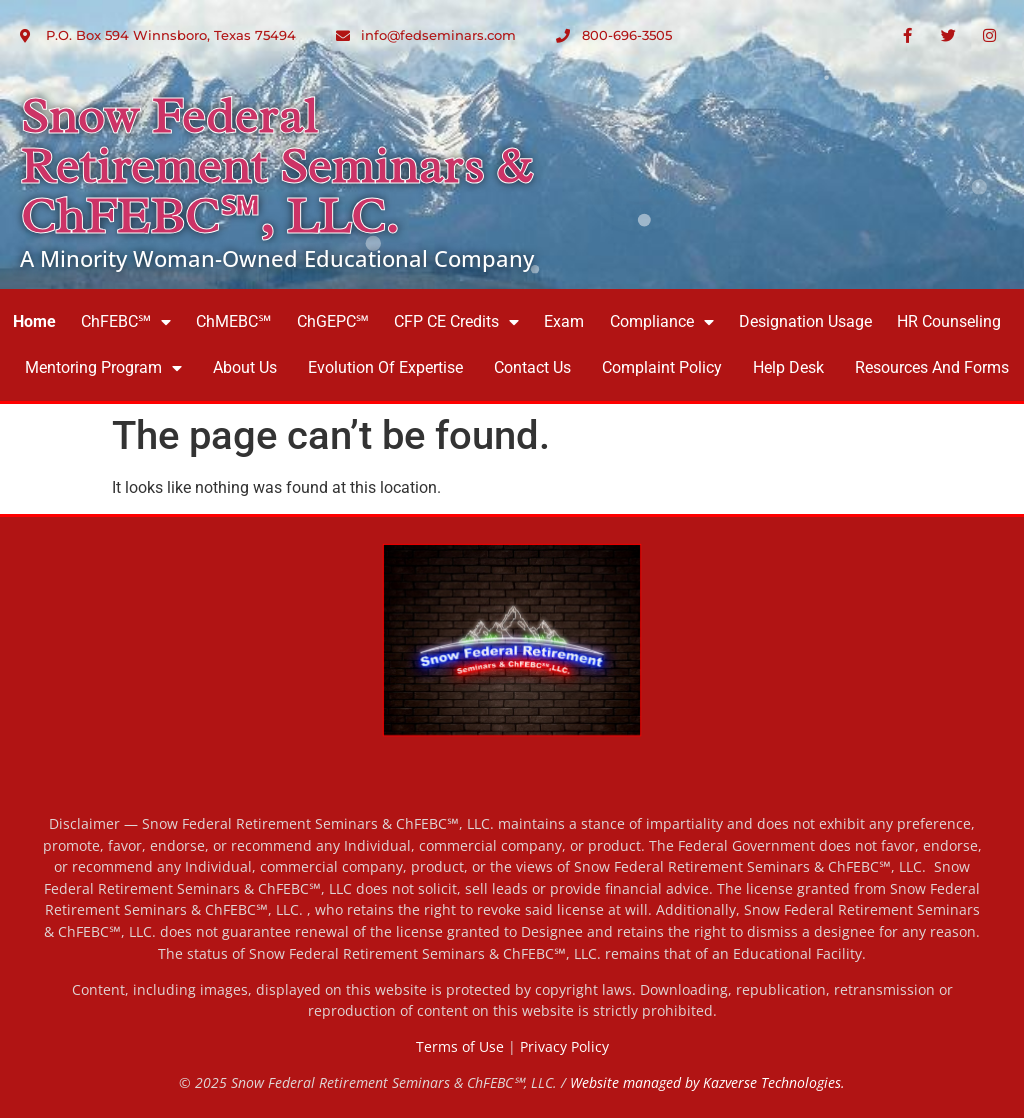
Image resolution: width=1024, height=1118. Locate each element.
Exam (564, 321)
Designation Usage (805, 321)
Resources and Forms (932, 367)
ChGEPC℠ (333, 321)
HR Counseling (949, 321)
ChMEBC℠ (233, 321)
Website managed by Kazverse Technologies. (707, 1082)
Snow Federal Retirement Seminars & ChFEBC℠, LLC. (276, 166)
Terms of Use (460, 1046)
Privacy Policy (564, 1046)
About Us (245, 367)
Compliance (662, 322)
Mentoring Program (103, 368)
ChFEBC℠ (126, 322)
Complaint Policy (662, 367)
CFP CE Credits (456, 322)
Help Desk (788, 367)
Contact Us (532, 367)
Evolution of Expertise (385, 367)
